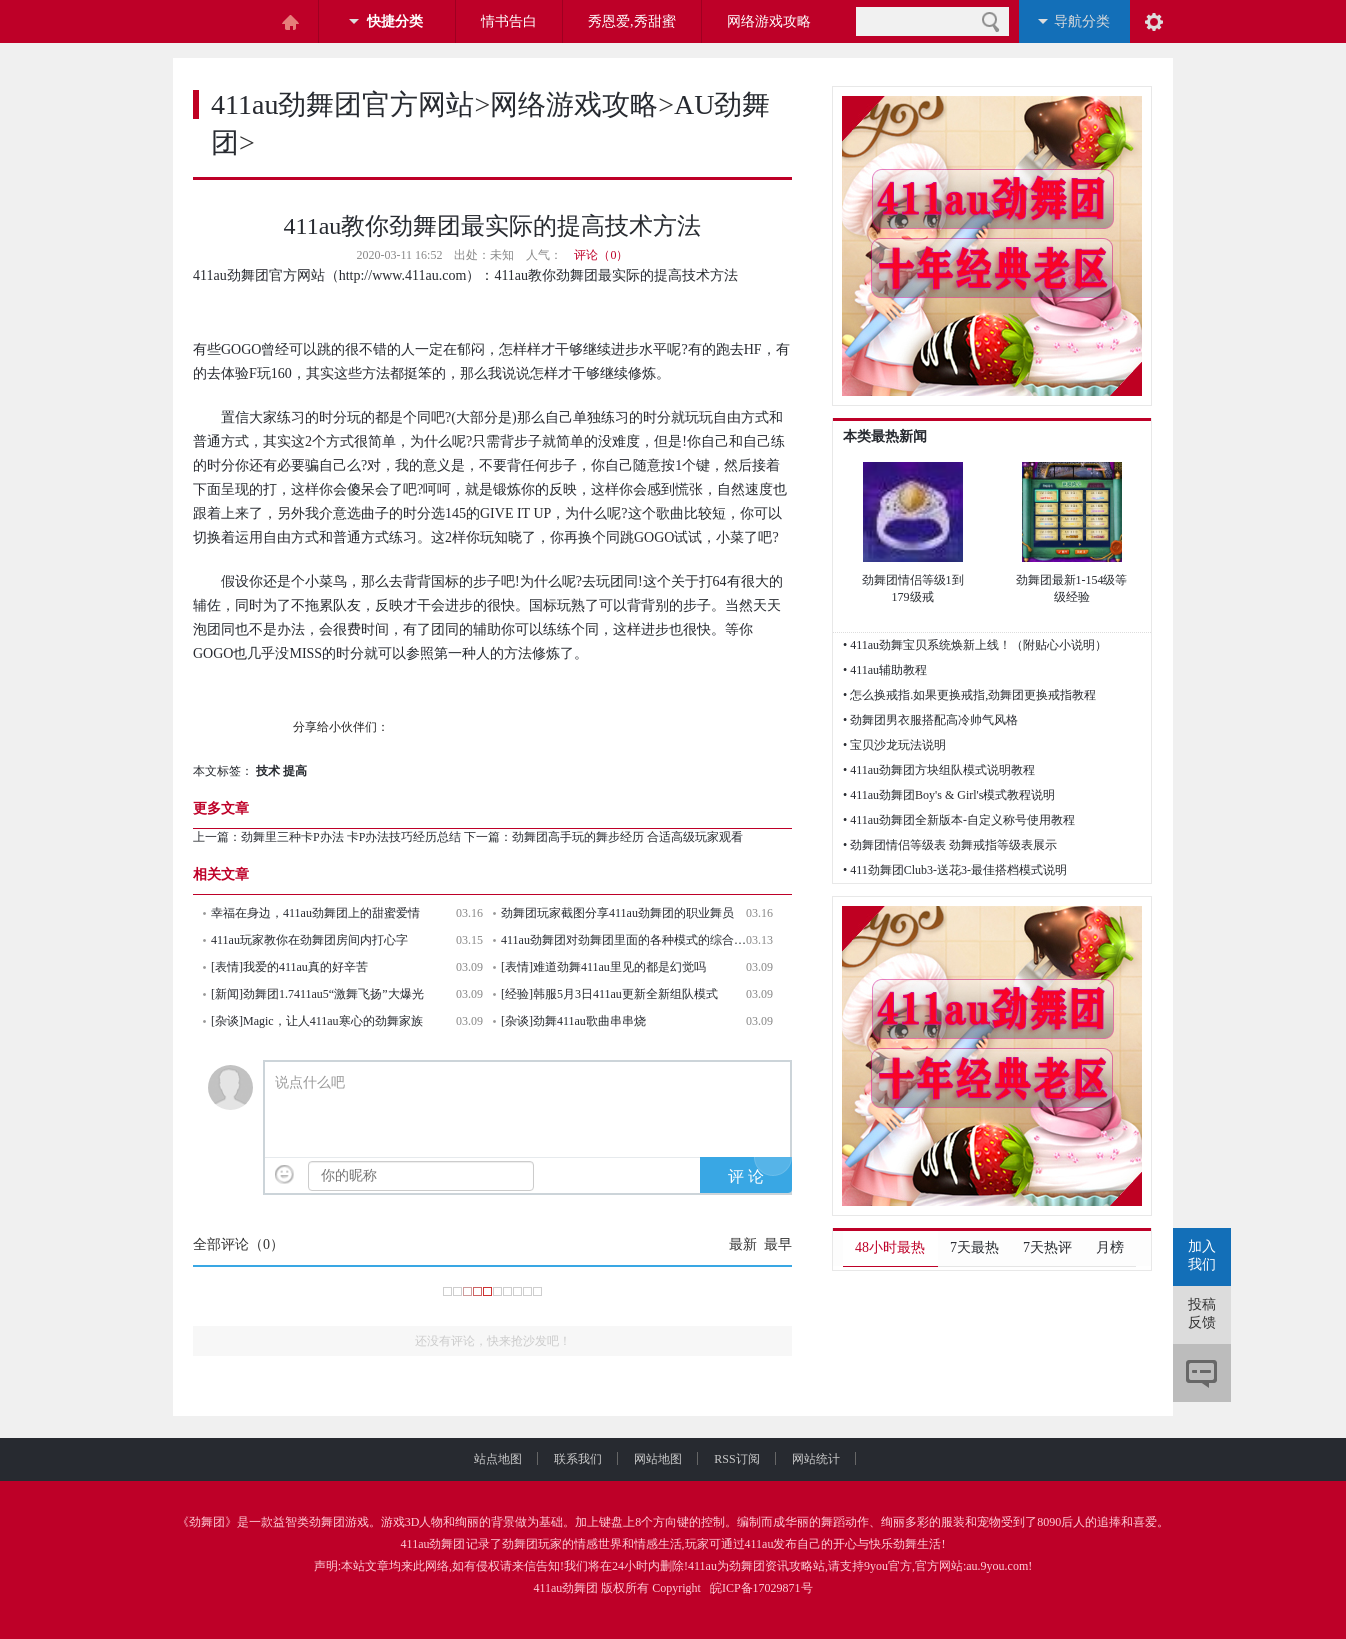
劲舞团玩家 (532, 1544)
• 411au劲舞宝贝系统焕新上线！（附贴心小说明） (975, 645)
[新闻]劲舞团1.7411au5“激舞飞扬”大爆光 (317, 994)
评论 (1202, 1373)
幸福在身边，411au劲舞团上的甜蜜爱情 (315, 913)
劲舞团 (207, 1522)
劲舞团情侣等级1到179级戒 (913, 588)
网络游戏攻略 (769, 21)
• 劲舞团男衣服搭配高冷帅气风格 (930, 720)
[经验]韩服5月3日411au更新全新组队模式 (609, 994)
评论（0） (601, 255)
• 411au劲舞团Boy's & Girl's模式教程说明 (949, 795)
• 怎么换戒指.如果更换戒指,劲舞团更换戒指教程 (969, 695)
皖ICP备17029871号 (761, 1588)
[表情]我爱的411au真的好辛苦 (289, 967)
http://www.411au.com (403, 275)
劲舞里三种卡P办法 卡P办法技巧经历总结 (351, 837)
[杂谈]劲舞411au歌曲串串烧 (573, 1021)
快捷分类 (395, 21)
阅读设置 (1154, 21)
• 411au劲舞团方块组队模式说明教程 (939, 770)
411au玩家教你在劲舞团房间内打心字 (309, 940)
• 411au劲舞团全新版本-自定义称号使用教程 (959, 820)
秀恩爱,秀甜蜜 (632, 21)
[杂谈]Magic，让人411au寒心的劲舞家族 (317, 1021)
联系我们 (594, 1459)
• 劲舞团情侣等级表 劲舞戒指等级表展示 (950, 845)
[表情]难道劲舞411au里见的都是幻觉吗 (603, 967)
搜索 (990, 21)
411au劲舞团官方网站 (342, 104)
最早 (778, 1244)
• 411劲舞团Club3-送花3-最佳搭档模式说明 (955, 870)
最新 (743, 1244)
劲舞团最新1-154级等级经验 (1072, 588)
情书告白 (509, 21)
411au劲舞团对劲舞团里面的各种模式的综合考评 (623, 940)
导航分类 (1082, 21)
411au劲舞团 (433, 1544)
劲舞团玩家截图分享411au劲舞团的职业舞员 (617, 913)
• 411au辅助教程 (885, 670)
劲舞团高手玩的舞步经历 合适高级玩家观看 (627, 837)
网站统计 (816, 1459)
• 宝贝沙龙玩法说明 (894, 745)
